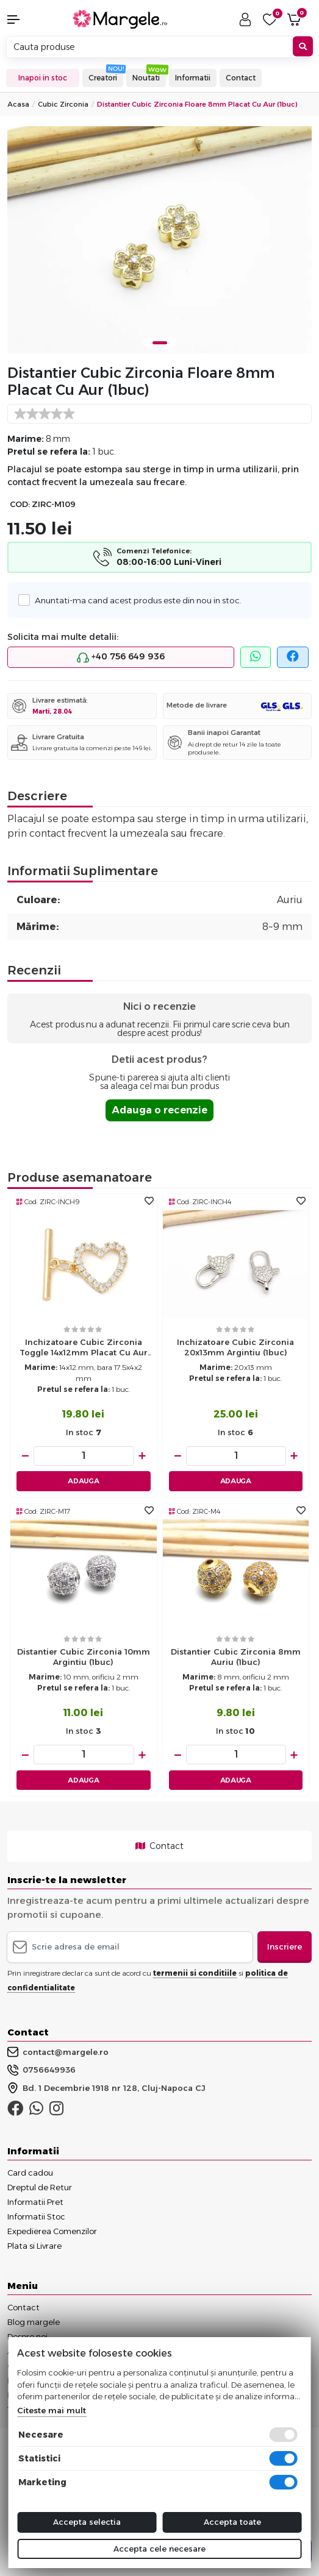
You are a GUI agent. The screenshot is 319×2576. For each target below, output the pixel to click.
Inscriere (284, 1946)
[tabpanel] (159, 240)
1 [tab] (159, 342)
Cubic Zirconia (63, 104)
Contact (241, 77)
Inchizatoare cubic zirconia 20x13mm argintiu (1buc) (235, 1347)
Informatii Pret (35, 2202)
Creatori (102, 77)
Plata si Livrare (34, 2246)
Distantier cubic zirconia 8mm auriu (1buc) (236, 1657)
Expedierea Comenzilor (52, 2231)
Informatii (192, 77)
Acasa (18, 104)
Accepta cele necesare (159, 2548)
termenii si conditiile (195, 1973)
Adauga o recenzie (159, 1110)
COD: (20, 504)
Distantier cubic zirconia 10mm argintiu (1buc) (83, 1657)
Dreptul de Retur (39, 2187)
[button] (26, 19)
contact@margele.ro (58, 2051)
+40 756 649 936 (121, 657)
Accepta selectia (87, 2522)
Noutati (146, 77)
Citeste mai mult (51, 2410)
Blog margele (33, 2322)
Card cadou (30, 2172)
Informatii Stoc (36, 2216)
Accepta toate (232, 2522)
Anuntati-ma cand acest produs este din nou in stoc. (135, 600)
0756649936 (41, 2070)
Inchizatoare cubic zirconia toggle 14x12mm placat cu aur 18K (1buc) (84, 1348)
